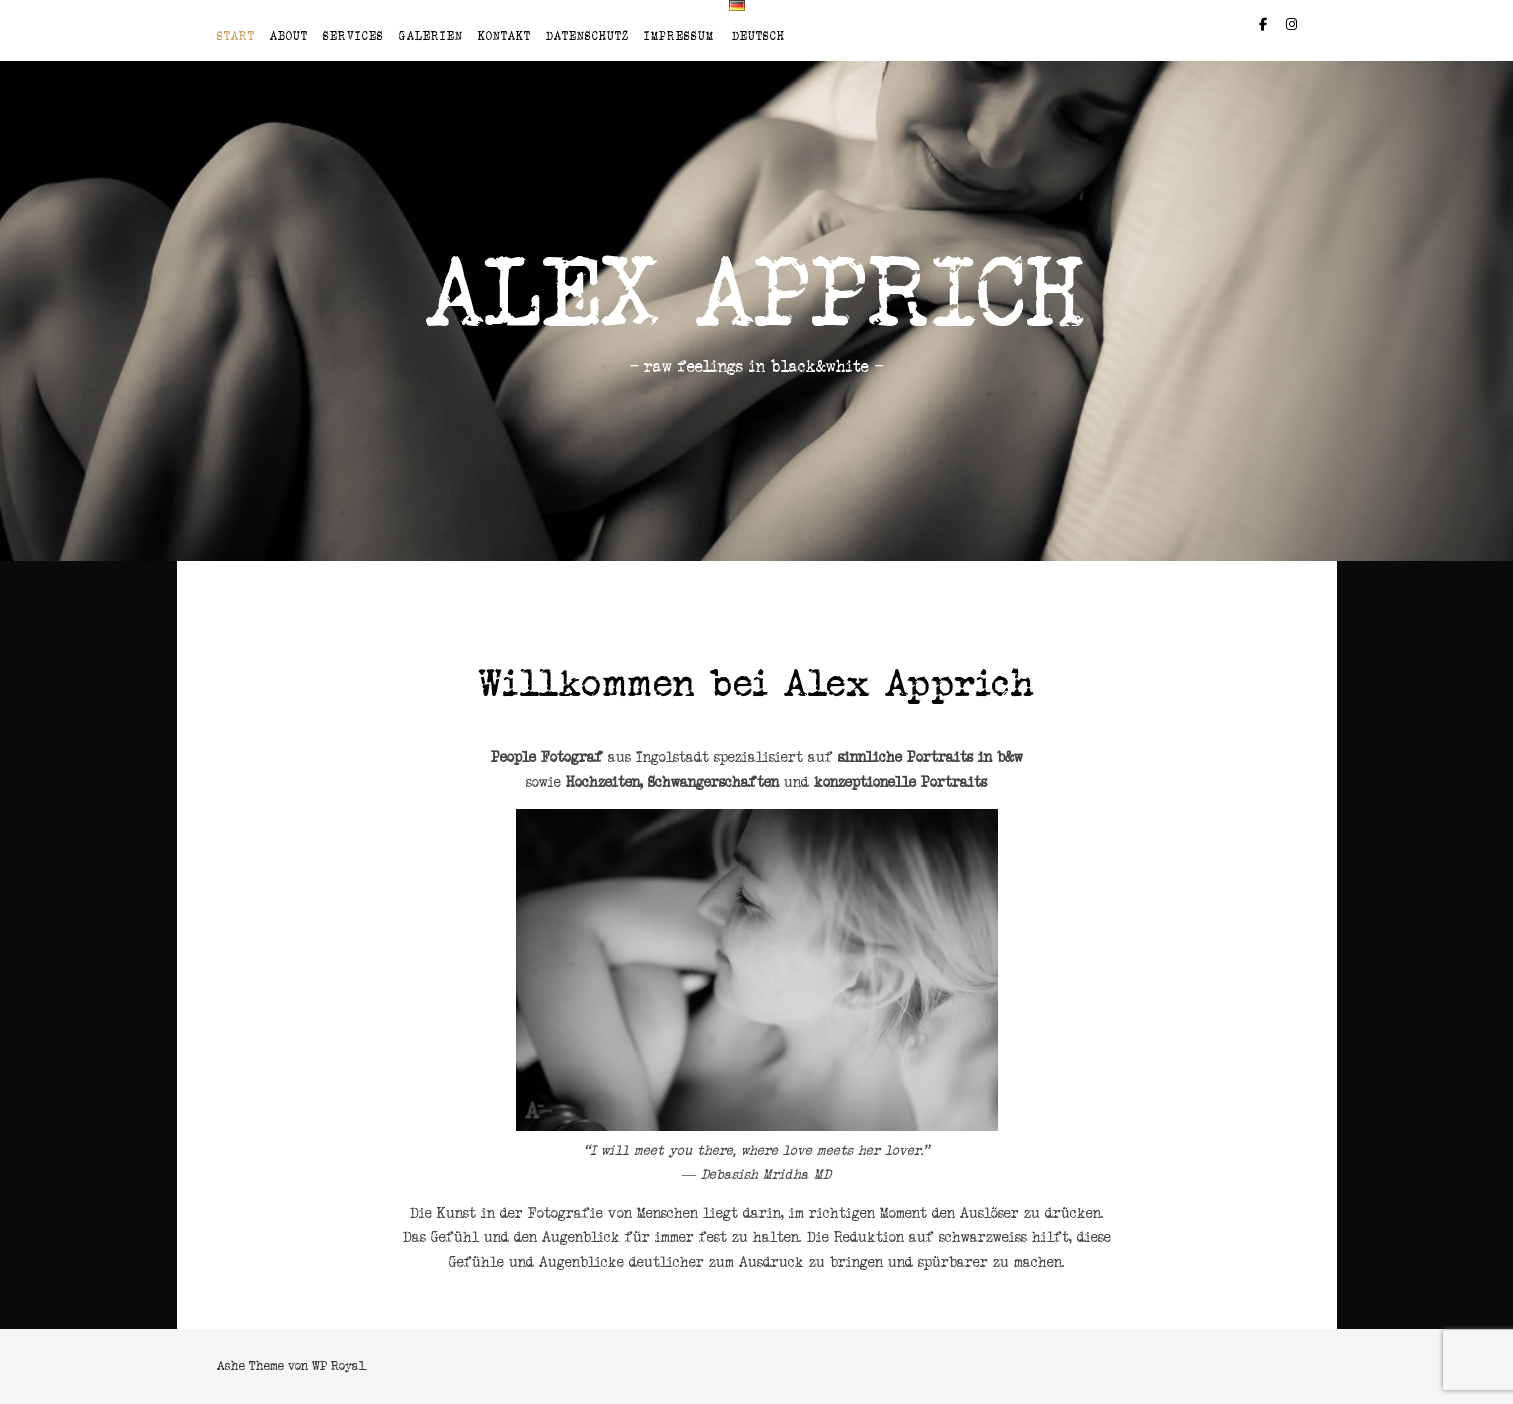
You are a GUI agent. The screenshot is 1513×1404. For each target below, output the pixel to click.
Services (353, 36)
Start (236, 36)
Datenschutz (587, 36)
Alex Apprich (756, 293)
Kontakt (504, 36)
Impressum (679, 36)
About (289, 36)
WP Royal (338, 1365)
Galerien (431, 36)
